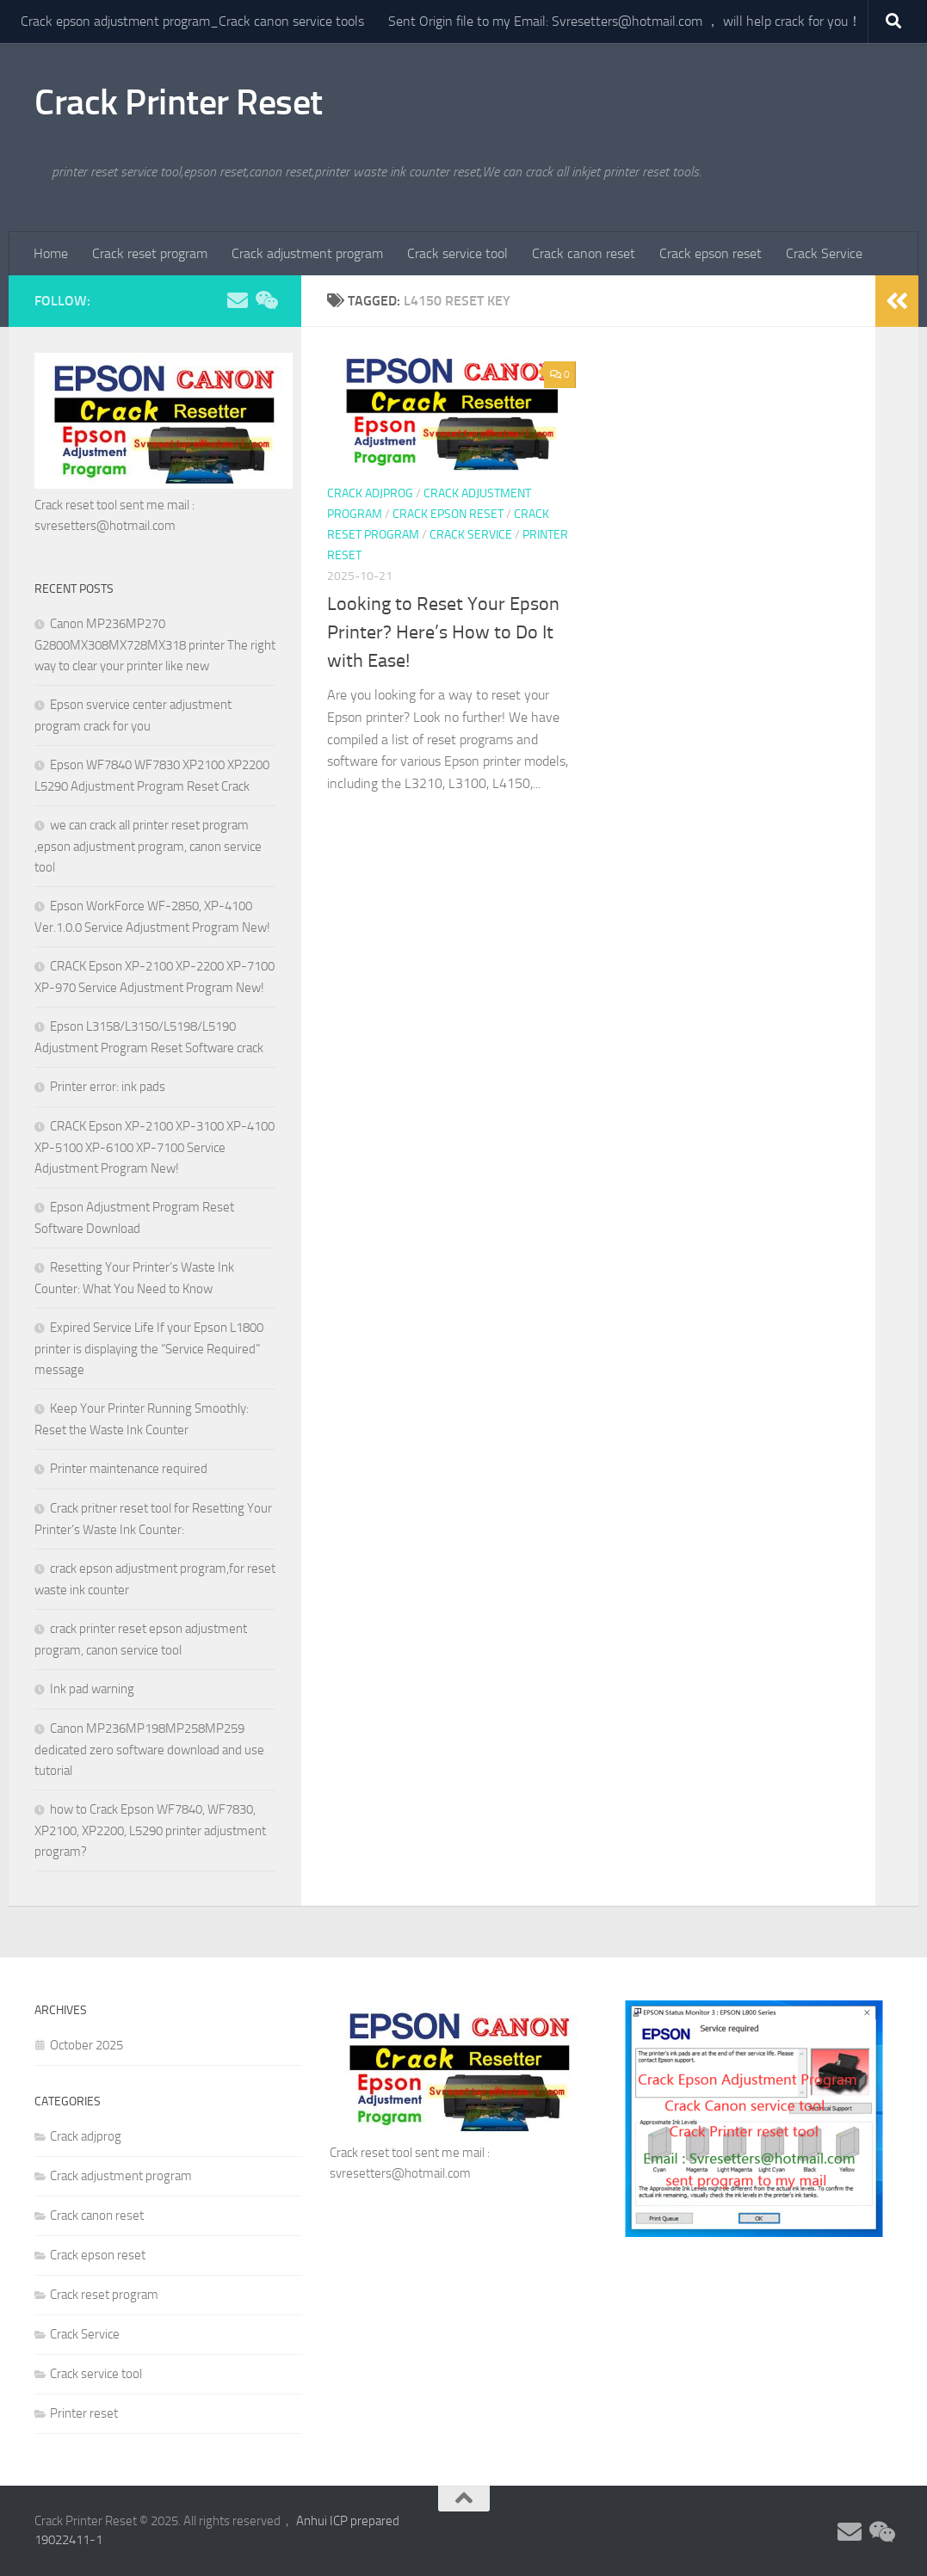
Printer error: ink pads (107, 1086)
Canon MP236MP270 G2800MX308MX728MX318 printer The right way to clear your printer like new (154, 645)
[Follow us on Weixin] (265, 300)
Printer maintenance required (128, 1468)
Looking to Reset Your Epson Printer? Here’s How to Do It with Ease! (443, 632)
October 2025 (86, 2045)
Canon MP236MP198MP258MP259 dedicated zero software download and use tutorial (149, 1749)
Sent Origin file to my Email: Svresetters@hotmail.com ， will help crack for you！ (625, 21)
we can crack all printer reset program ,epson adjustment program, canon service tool (148, 846)
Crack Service (824, 253)
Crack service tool (457, 253)
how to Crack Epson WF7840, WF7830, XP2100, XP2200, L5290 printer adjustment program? (150, 1830)
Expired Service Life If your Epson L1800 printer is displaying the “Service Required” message (148, 1348)
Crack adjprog (370, 493)
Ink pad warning (92, 1689)
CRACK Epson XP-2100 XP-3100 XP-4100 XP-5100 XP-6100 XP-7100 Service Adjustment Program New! (154, 1147)
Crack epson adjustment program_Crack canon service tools (192, 21)
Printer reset (84, 2413)
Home (51, 253)
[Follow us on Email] (237, 300)
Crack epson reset (710, 253)
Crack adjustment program (307, 253)
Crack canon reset (583, 253)
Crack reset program (149, 253)
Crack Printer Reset (178, 102)
